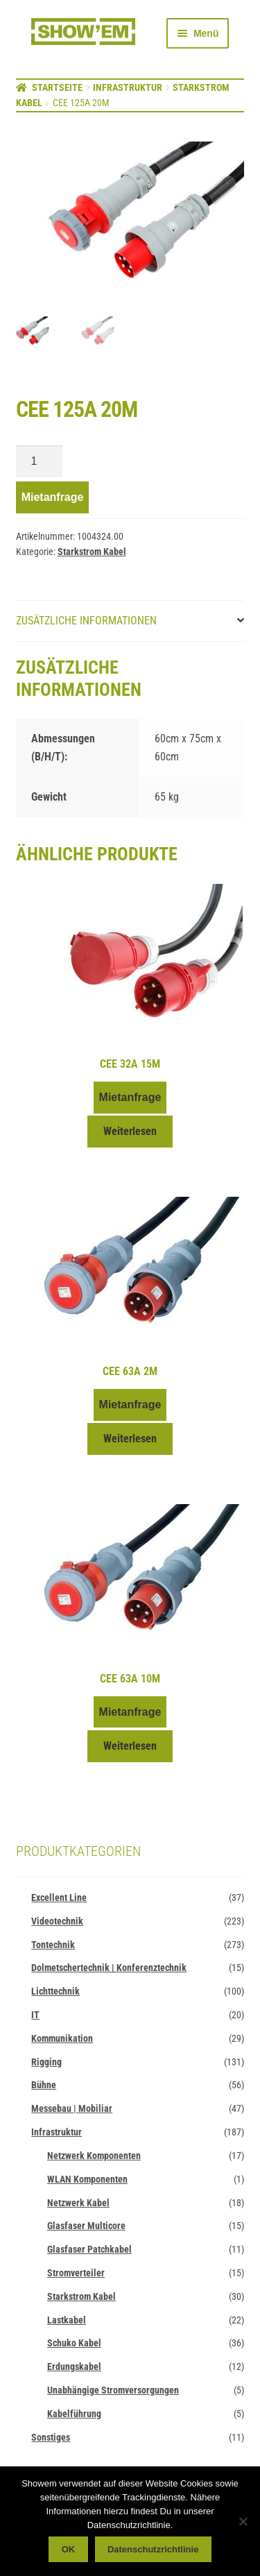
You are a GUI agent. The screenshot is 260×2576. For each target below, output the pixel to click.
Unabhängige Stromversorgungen (113, 2390)
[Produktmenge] (39, 462)
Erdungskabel (74, 2367)
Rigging (46, 2061)
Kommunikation (62, 2039)
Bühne (43, 2085)
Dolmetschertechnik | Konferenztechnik (109, 1968)
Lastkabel (66, 2320)
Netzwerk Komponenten (94, 2156)
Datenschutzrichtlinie (152, 2549)
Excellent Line (59, 1898)
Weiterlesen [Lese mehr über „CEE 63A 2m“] (130, 1439)
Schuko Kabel (74, 2343)
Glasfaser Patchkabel (89, 2249)
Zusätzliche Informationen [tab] (86, 621)
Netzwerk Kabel (78, 2202)
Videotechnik (57, 1921)
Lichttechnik (55, 1991)
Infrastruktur (127, 87)
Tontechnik (53, 1944)
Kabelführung (74, 2414)
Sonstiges (50, 2437)
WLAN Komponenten (87, 2179)
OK (69, 2549)
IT (35, 2015)
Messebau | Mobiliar (71, 2109)
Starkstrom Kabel (92, 552)
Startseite (57, 87)
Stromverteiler (76, 2273)
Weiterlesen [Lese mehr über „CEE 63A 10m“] (130, 1746)
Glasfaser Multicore (86, 2226)
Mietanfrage (52, 498)
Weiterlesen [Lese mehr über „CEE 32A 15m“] (130, 1131)
